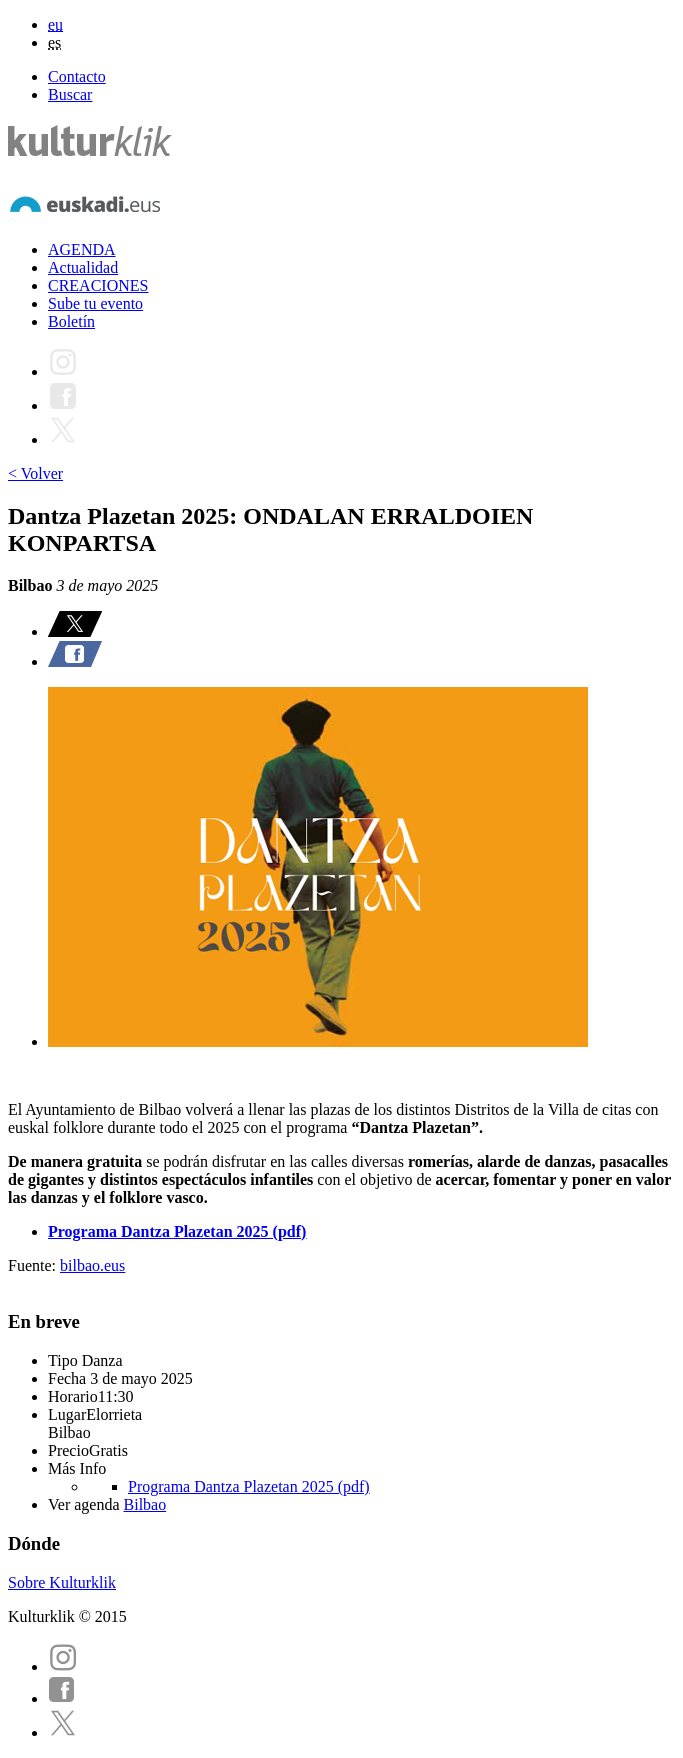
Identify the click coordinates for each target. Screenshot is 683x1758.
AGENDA (82, 249)
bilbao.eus (92, 1265)
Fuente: (34, 1265)
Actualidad (83, 267)
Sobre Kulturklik (62, 1582)
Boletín (71, 321)
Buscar (70, 94)
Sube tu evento (95, 303)
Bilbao (145, 1504)
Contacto (77, 76)
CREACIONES (98, 285)
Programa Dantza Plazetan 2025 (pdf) (249, 1486)
